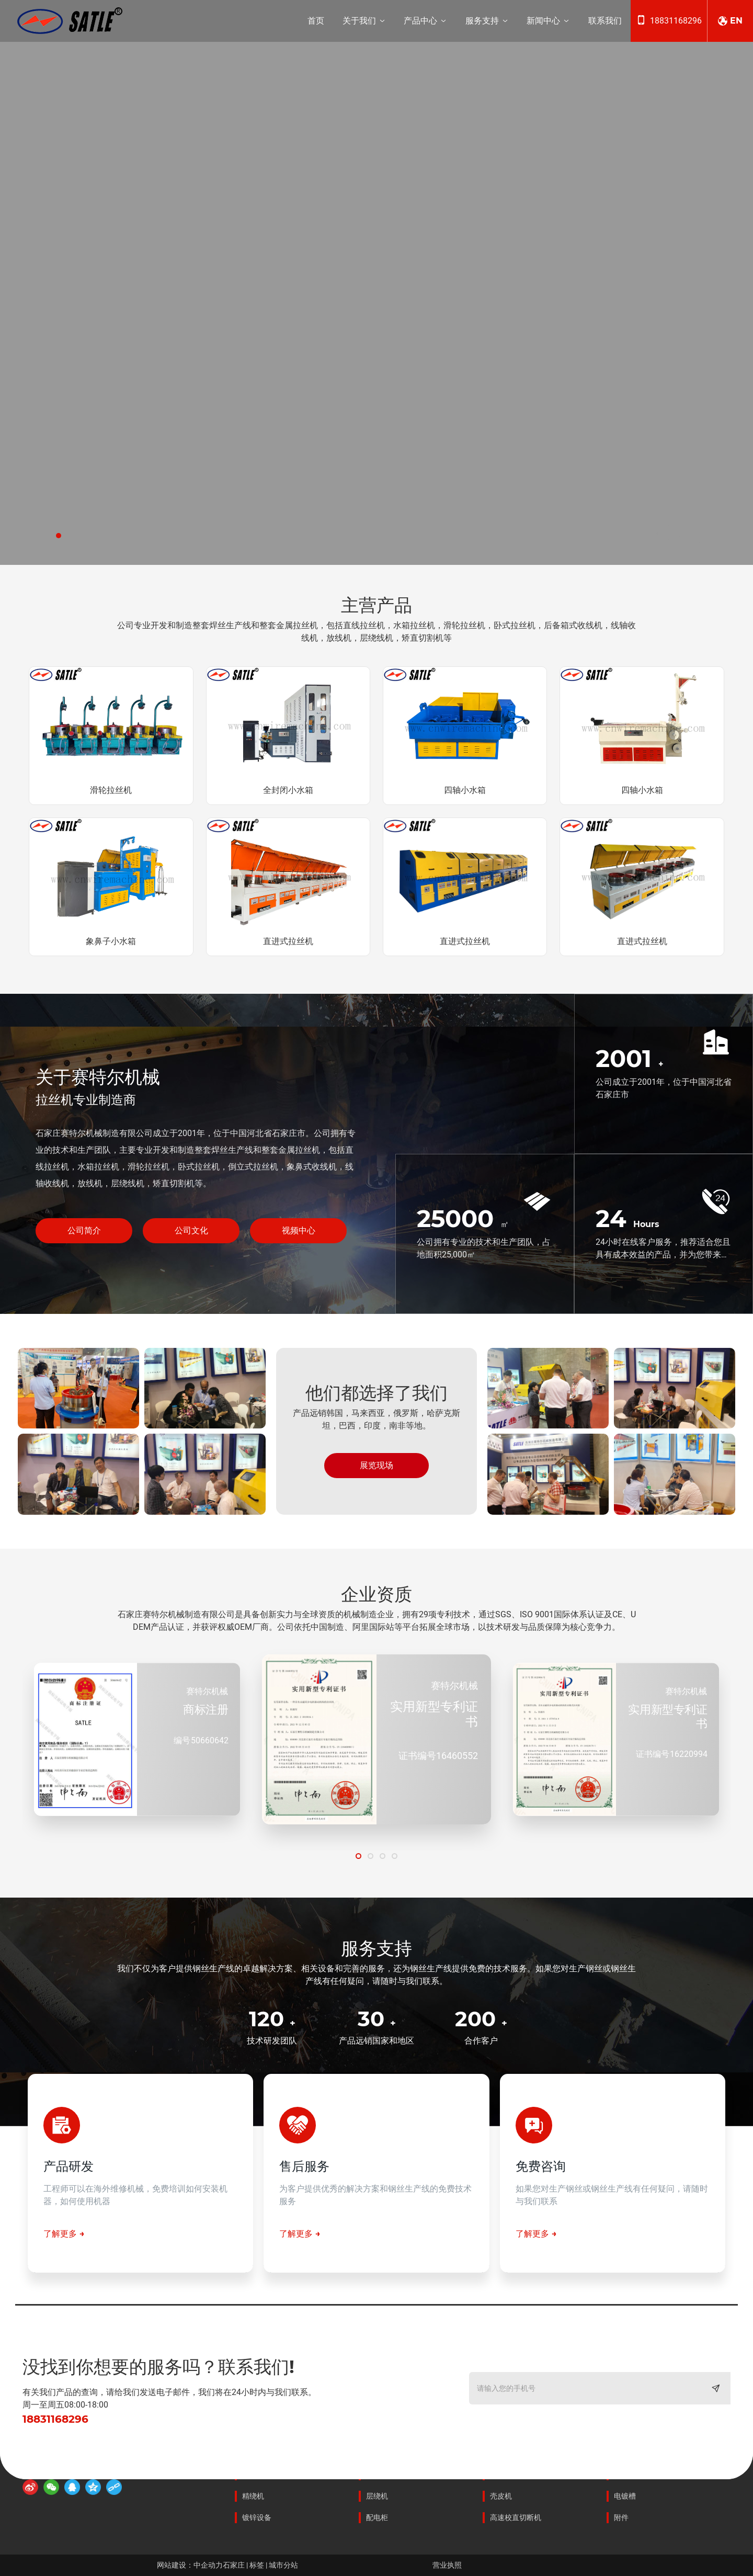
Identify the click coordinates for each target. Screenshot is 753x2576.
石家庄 (234, 2565)
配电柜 (377, 2517)
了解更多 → (64, 2234)
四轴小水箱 (465, 790)
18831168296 (676, 21)
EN (736, 21)
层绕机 (377, 2496)
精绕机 (253, 2496)
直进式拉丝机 (288, 941)
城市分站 (283, 2565)
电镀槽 (625, 2496)
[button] (58, 535)
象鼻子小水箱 (111, 941)
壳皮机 (501, 2496)
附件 (621, 2517)
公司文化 (191, 1230)
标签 (257, 2565)
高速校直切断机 (515, 2517)
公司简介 (84, 1230)
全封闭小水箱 (288, 790)
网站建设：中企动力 (190, 2565)
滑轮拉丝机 (111, 790)
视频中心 (298, 1230)
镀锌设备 (256, 2517)
